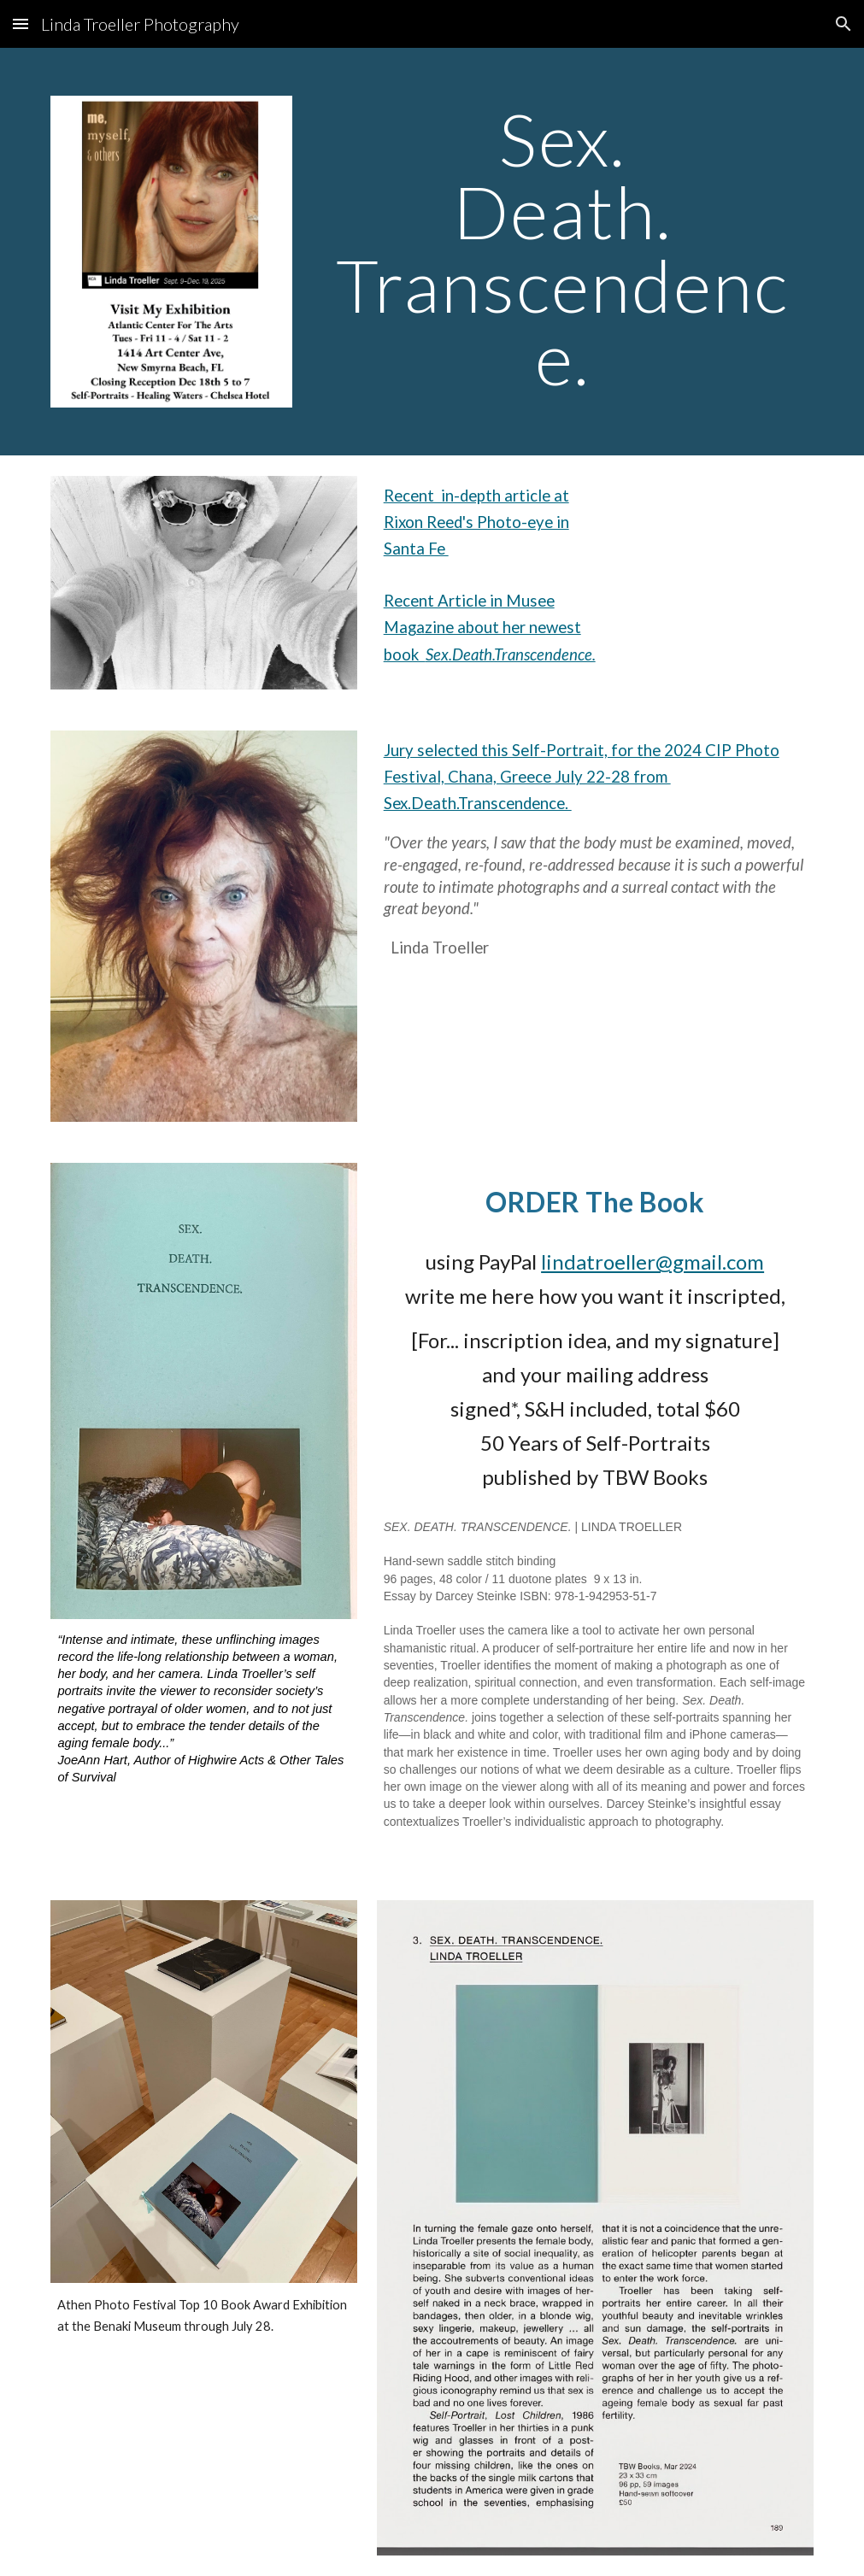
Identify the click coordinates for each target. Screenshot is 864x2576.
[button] (20, 23)
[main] (562, 248)
